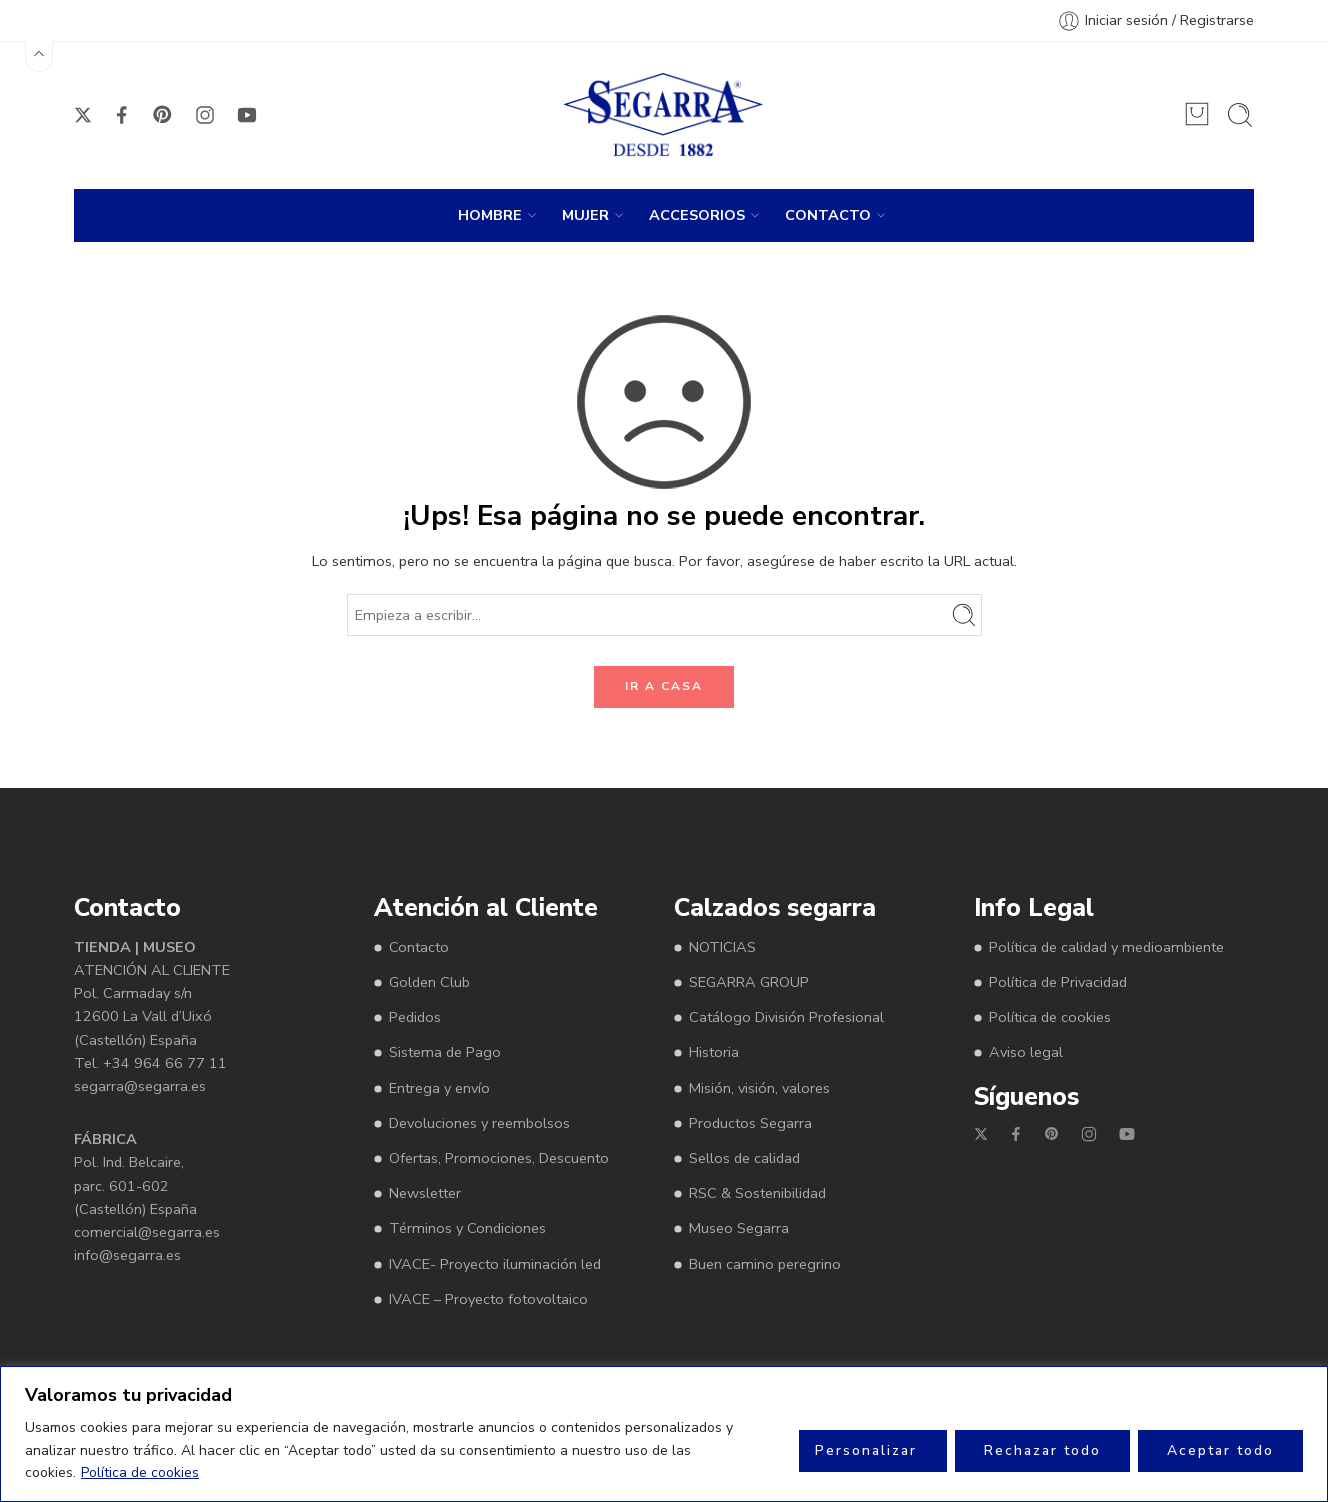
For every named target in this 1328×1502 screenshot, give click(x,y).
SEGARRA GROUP (749, 982)
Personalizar (866, 1450)
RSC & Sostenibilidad (757, 1193)
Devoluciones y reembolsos (479, 1123)
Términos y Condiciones (467, 1228)
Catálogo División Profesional (786, 1017)
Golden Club (429, 982)
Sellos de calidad (744, 1158)
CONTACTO (828, 215)
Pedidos (415, 1017)
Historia (714, 1052)
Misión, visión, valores (759, 1088)
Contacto (419, 947)
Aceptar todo (1220, 1450)
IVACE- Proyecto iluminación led (495, 1264)
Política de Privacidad (1058, 982)
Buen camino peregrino (765, 1264)
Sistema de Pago (445, 1052)
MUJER (585, 215)
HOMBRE (490, 215)
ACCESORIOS (697, 215)
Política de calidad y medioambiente (1106, 947)
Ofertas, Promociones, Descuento (499, 1158)
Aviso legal (1026, 1052)
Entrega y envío (439, 1088)
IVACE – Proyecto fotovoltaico (488, 1299)
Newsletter (425, 1193)
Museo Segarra (739, 1228)
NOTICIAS (722, 947)
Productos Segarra (750, 1123)
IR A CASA (664, 686)
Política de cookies (140, 1472)
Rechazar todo (1042, 1450)
